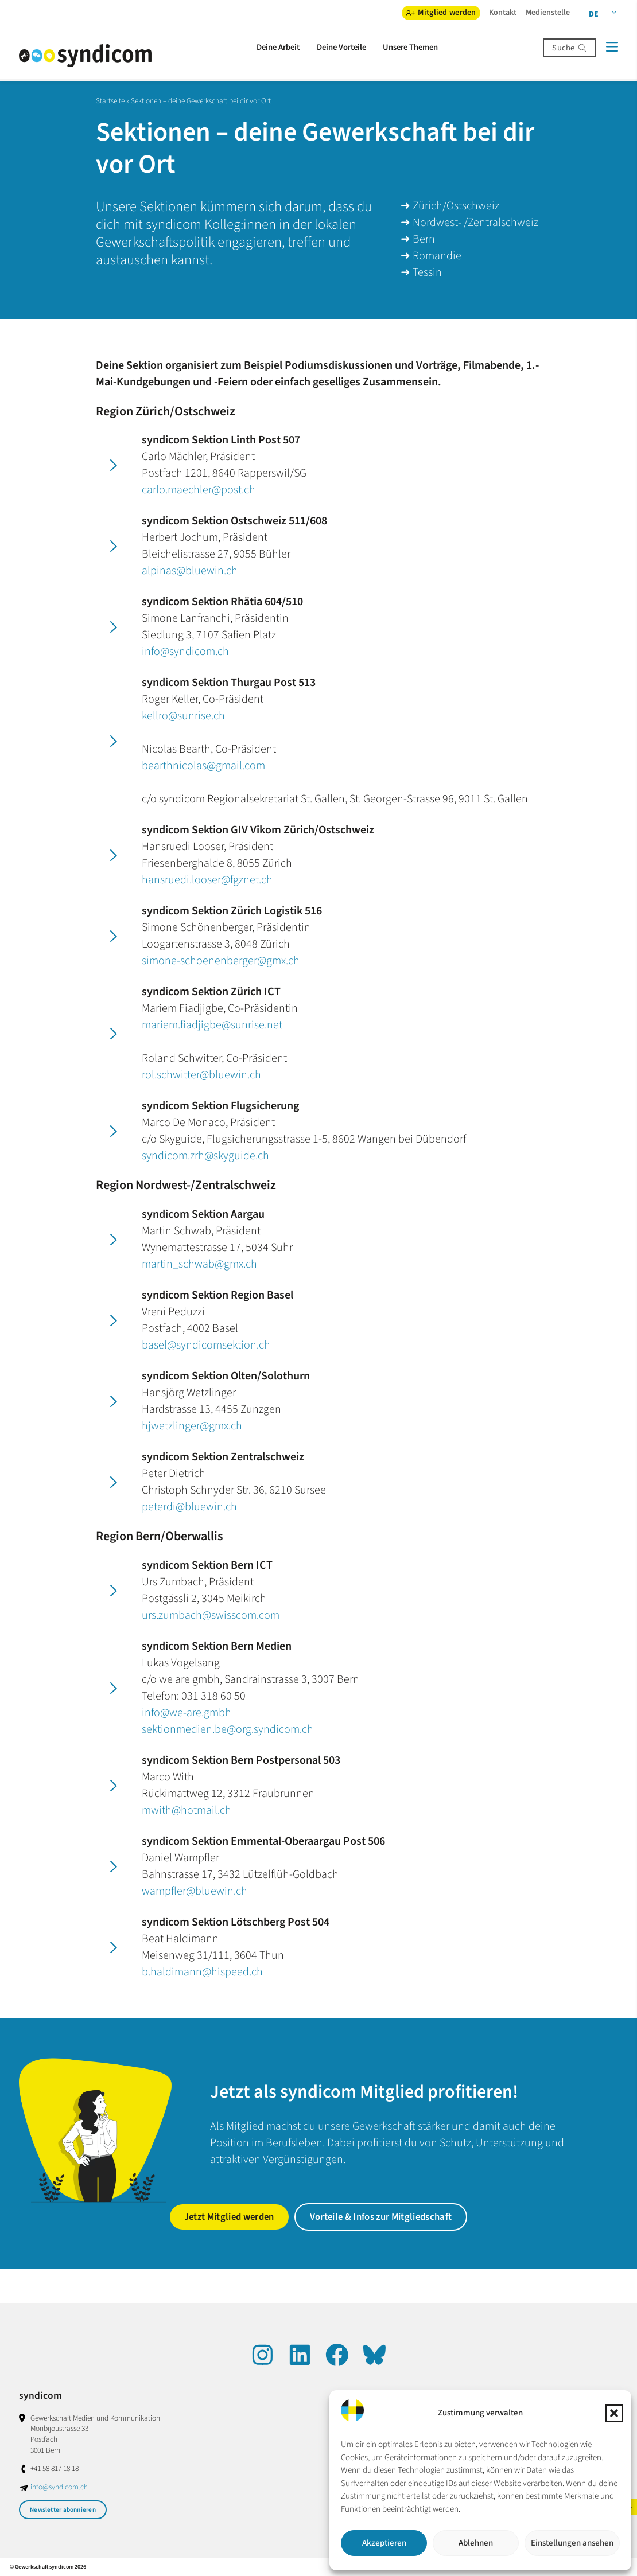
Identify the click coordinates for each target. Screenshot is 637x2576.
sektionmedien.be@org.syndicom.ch (227, 1729)
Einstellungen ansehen (572, 2543)
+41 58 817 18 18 (54, 2468)
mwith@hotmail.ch (186, 1810)
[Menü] (611, 47)
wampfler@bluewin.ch (194, 1891)
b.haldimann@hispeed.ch (202, 1972)
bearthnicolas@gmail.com (203, 766)
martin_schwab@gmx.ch (199, 1264)
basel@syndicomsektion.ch (206, 1345)
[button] (614, 2413)
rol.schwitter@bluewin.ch (201, 1075)
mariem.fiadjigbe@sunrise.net (212, 1025)
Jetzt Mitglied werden (229, 2217)
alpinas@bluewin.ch (190, 571)
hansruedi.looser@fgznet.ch (207, 880)
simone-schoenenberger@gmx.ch (221, 961)
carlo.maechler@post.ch (198, 490)
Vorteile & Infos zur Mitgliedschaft (381, 2217)
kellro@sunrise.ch (183, 716)
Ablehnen (476, 2543)
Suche (563, 48)
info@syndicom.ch (185, 652)
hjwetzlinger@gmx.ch (192, 1426)
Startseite (110, 100)
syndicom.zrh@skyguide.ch (205, 1156)
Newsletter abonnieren (63, 2509)
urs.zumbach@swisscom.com (210, 1615)
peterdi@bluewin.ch (189, 1507)
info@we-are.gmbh (186, 1713)
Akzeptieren (384, 2543)
